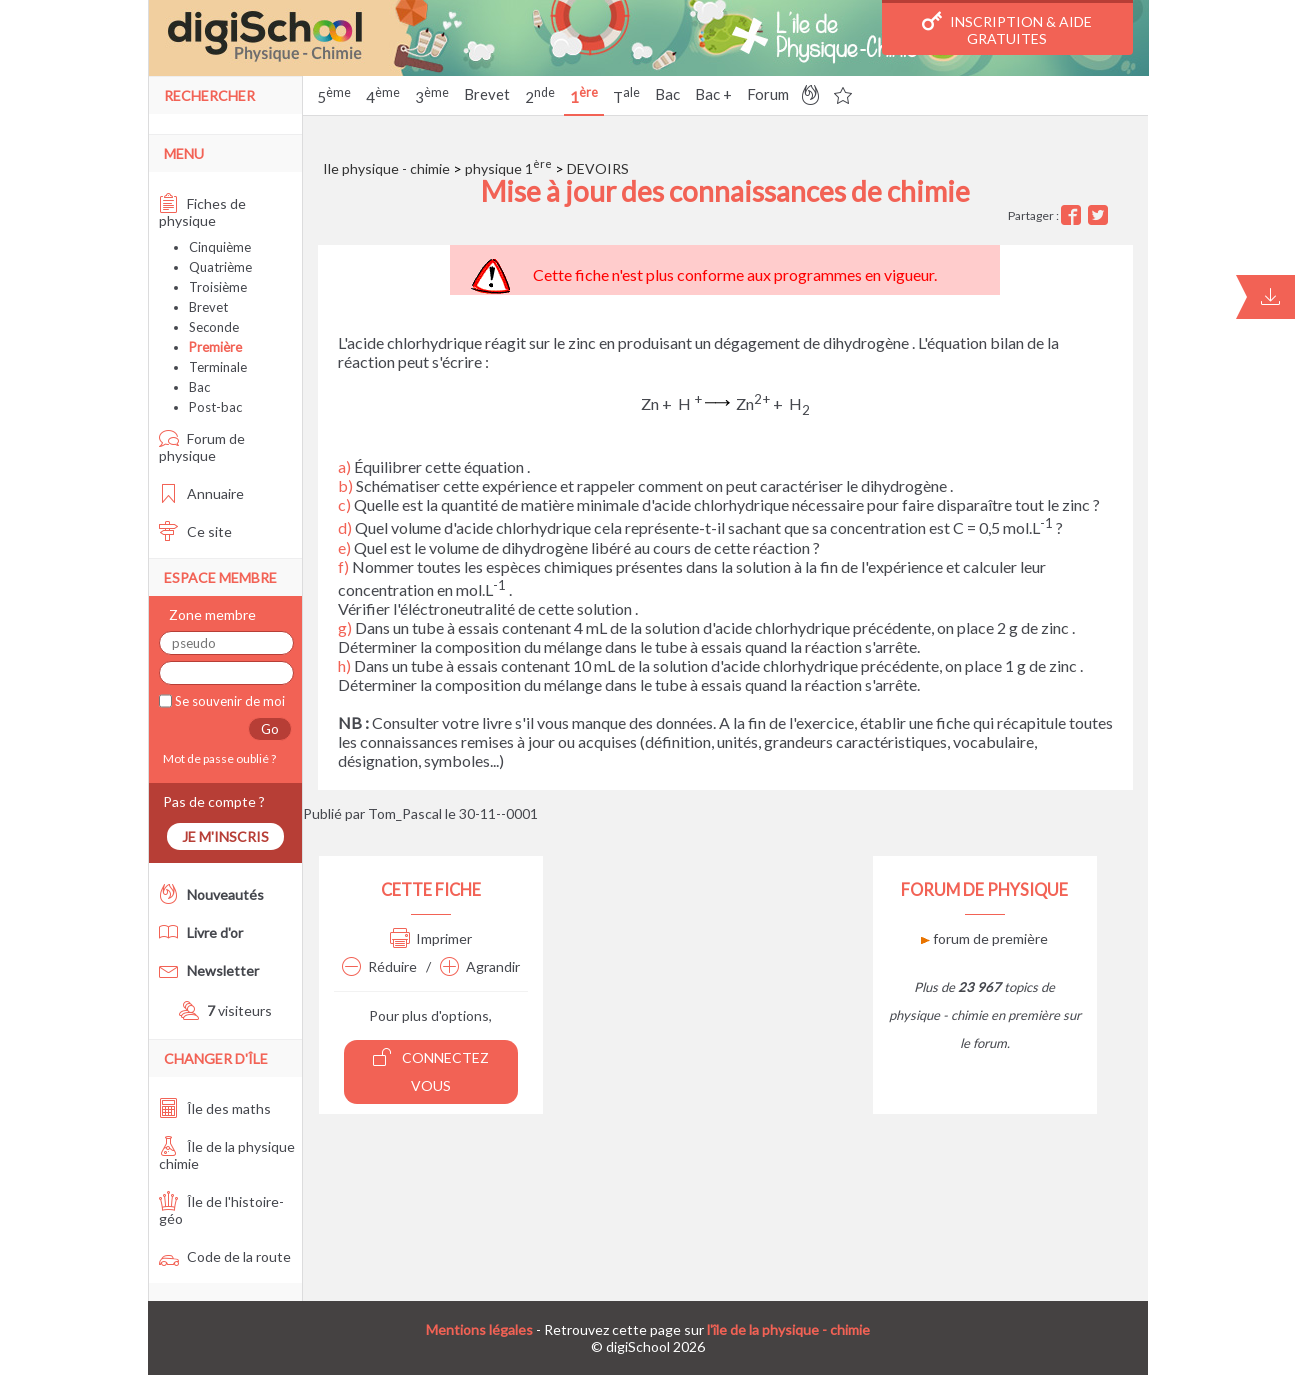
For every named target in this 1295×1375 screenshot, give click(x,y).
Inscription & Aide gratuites (1007, 29)
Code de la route (225, 1256)
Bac (667, 94)
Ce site (195, 531)
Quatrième (220, 267)
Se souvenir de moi (228, 701)
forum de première (984, 938)
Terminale (218, 367)
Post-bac (215, 407)
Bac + (713, 94)
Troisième (218, 287)
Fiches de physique (202, 212)
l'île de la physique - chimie (788, 1329)
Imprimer (431, 938)
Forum (768, 94)
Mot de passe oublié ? (217, 758)
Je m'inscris (225, 836)
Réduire (379, 966)
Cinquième (220, 247)
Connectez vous (431, 1070)
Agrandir (480, 966)
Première (215, 347)
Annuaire (201, 493)
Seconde (214, 327)
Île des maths (215, 1108)
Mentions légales (479, 1329)
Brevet (487, 94)
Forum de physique (202, 447)
